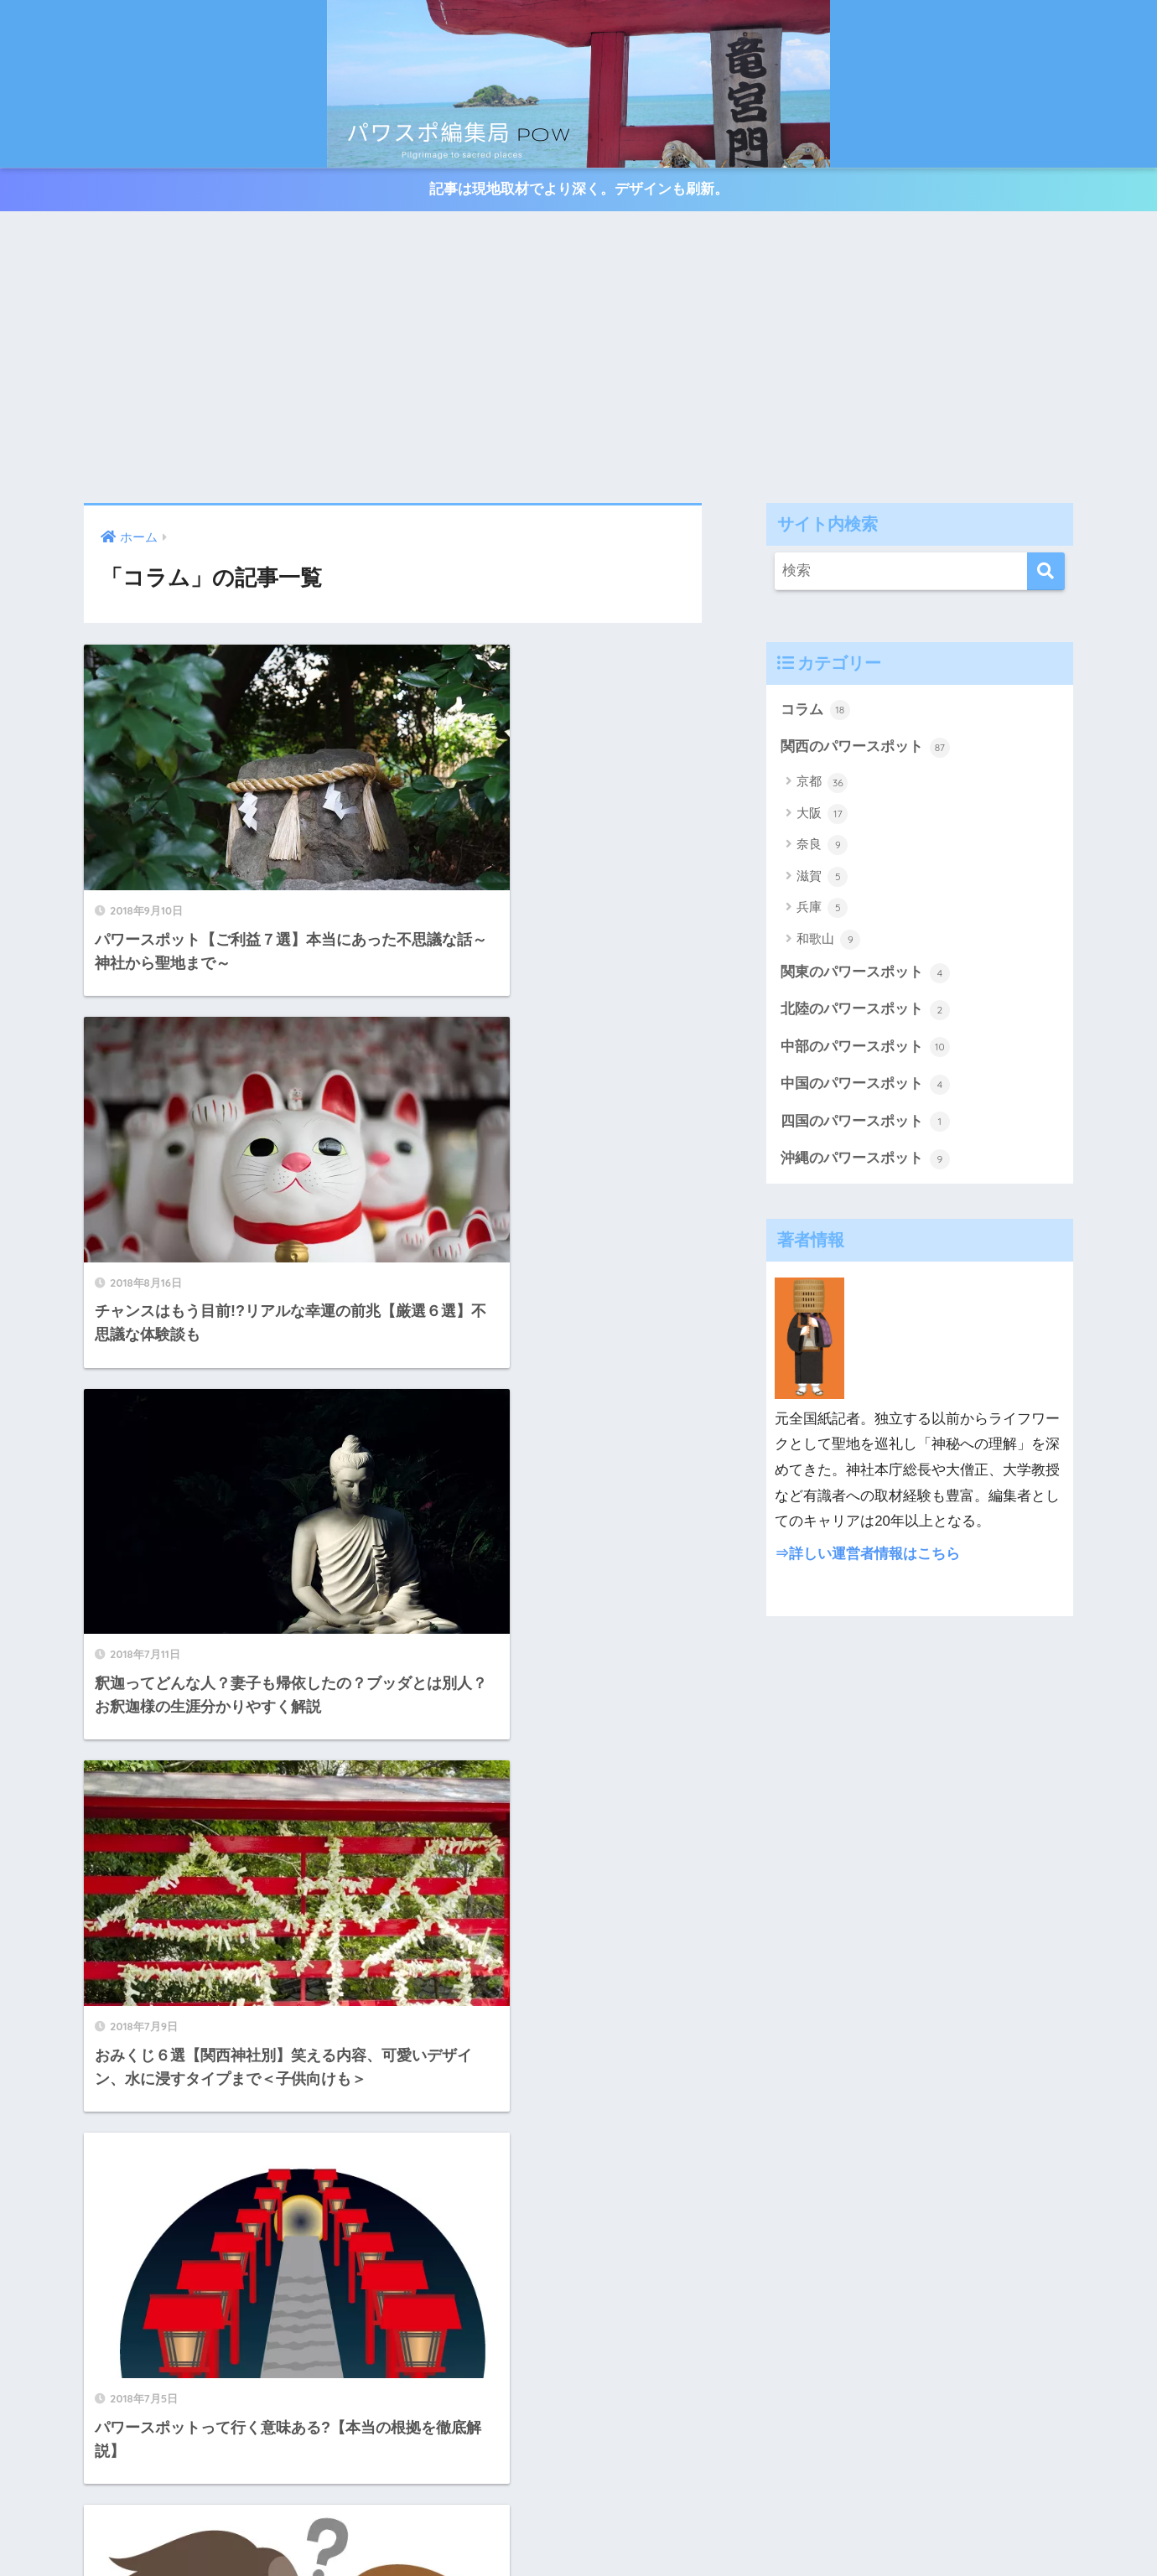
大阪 (822, 815)
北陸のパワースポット (865, 1011)
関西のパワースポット (865, 748)
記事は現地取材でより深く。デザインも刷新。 (579, 190)
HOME (578, 2469)
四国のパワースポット (865, 1124)
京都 (822, 784)
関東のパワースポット (865, 974)
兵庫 (822, 909)
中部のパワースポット (865, 1049)
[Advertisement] (578, 358)
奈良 (822, 846)
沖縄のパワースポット (865, 1161)
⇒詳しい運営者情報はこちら (867, 1556)
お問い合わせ (1078, 2505)
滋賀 (822, 878)
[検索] (1046, 572)
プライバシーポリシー (578, 2530)
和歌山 (828, 940)
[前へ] (368, 1969)
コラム (815, 711)
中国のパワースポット (865, 1086)
